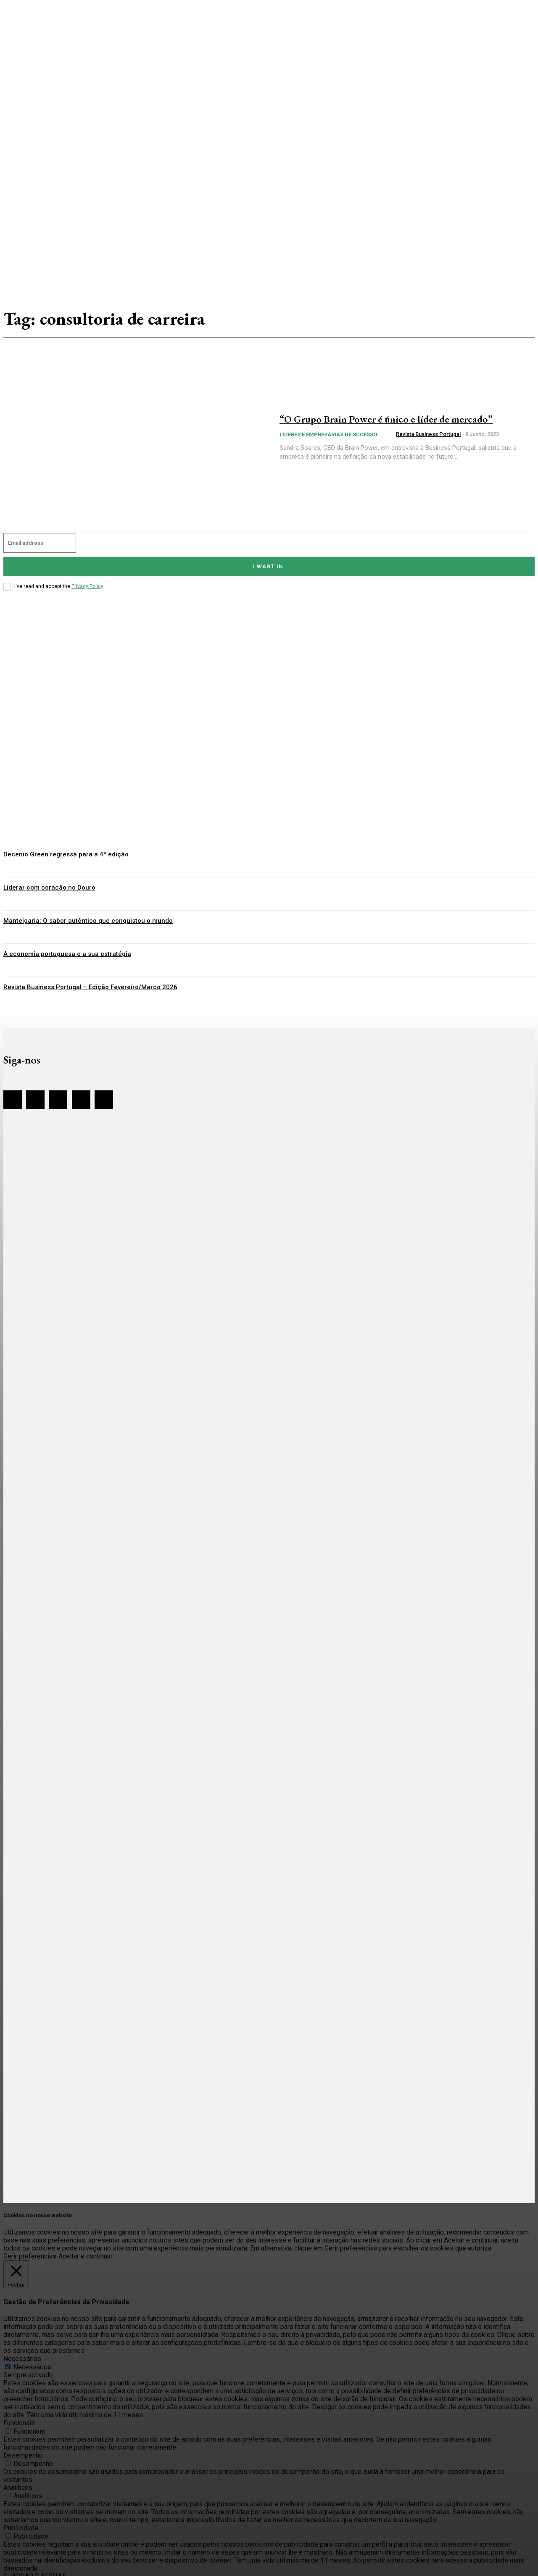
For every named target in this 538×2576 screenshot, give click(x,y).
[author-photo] (389, 442)
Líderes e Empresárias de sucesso (328, 442)
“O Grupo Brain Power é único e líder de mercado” (385, 418)
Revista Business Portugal (428, 441)
